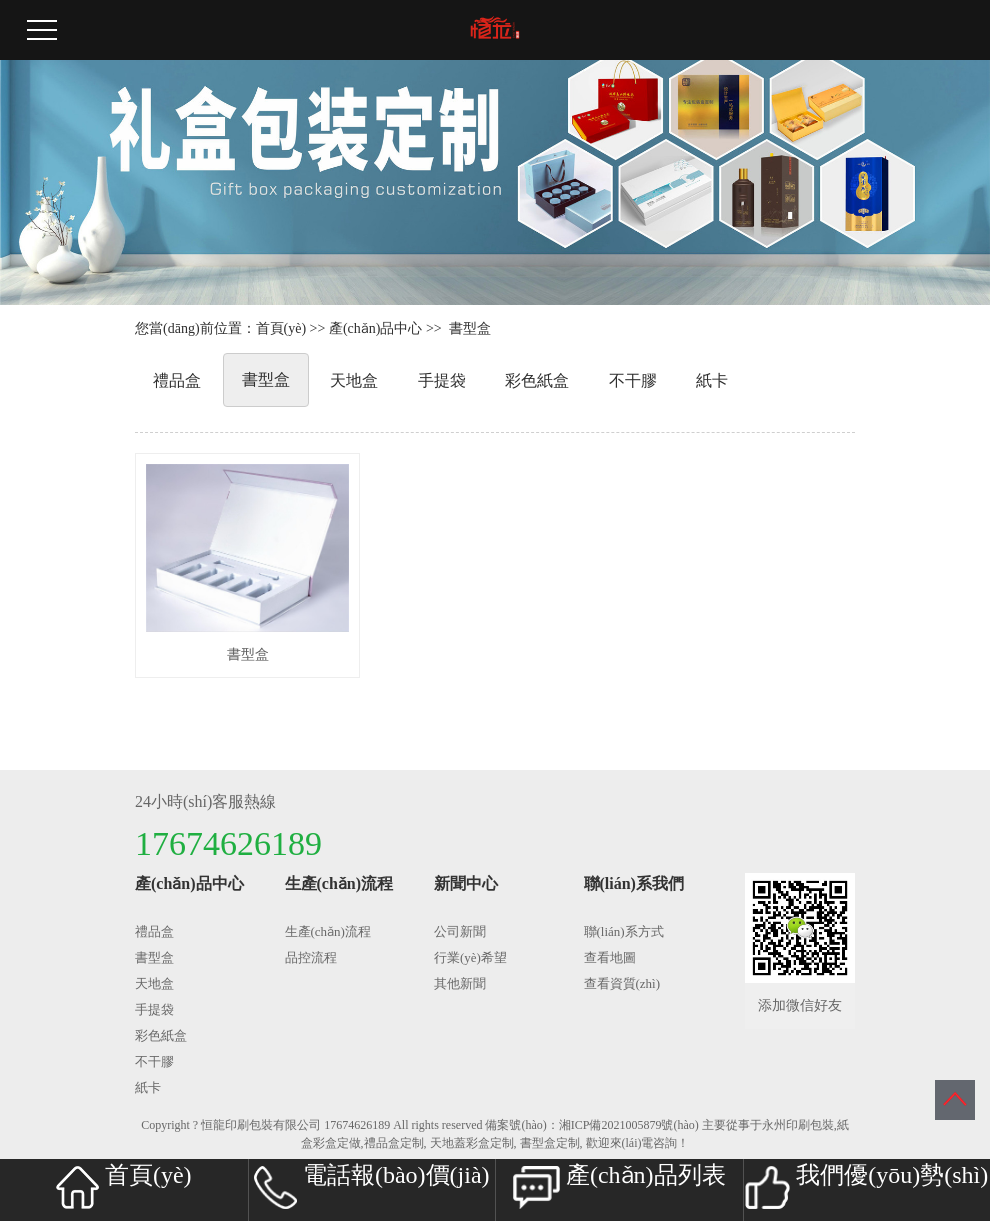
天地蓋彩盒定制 (472, 1143)
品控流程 (311, 957)
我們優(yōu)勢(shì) (866, 1185)
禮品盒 (177, 380)
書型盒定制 (550, 1143)
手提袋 (442, 380)
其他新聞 (460, 983)
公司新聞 (460, 931)
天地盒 (354, 380)
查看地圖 (610, 957)
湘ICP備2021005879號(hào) (629, 1125)
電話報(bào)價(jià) (372, 1185)
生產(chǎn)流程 (328, 931)
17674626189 (357, 1125)
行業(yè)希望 (470, 957)
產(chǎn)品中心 (376, 328)
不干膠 (633, 380)
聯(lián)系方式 (624, 931)
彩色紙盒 (537, 380)
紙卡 (712, 380)
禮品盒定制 (394, 1143)
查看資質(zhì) (622, 983)
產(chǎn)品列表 (619, 1185)
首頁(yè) (281, 328)
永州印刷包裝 (798, 1125)
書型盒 (470, 328)
